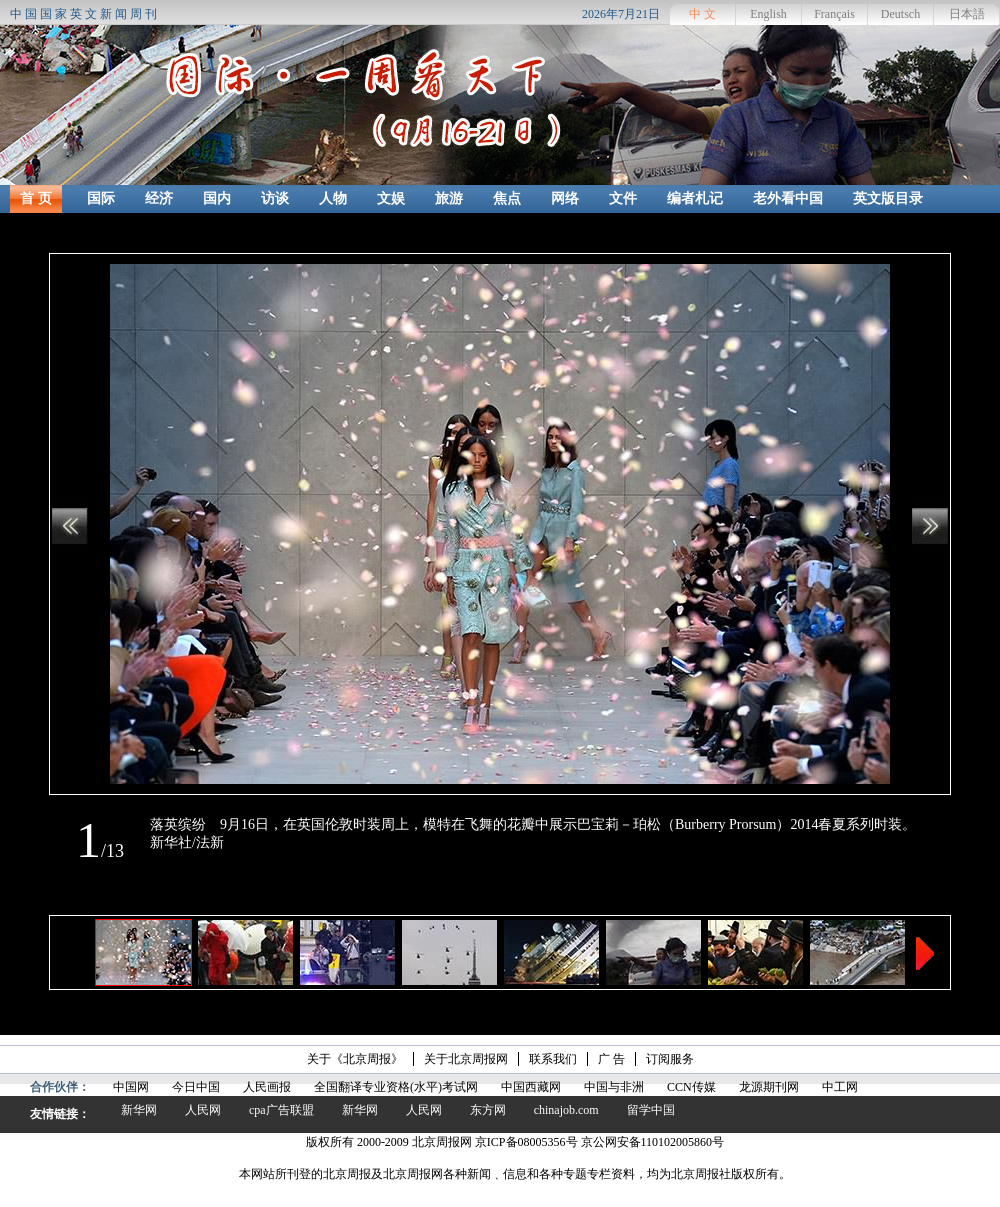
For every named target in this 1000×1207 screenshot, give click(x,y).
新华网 (139, 1110)
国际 (101, 198)
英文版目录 (888, 198)
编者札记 (695, 198)
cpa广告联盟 (281, 1110)
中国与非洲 (614, 1087)
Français (834, 14)
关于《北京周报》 (355, 1059)
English (768, 14)
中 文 (702, 14)
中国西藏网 (531, 1087)
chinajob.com (566, 1110)
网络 (565, 198)
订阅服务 (670, 1059)
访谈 (275, 198)
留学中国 (651, 1110)
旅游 (449, 198)
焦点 (507, 198)
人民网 (203, 1110)
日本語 (967, 14)
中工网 (840, 1087)
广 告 (611, 1059)
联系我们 (553, 1059)
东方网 (488, 1110)
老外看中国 (788, 198)
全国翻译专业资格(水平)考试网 (396, 1087)
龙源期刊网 (769, 1087)
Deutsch (900, 14)
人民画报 (267, 1087)
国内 (217, 198)
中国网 (131, 1087)
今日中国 (196, 1087)
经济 (159, 198)
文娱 (391, 198)
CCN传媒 (691, 1087)
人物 (333, 198)
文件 (623, 198)
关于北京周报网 (466, 1059)
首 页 (36, 198)
